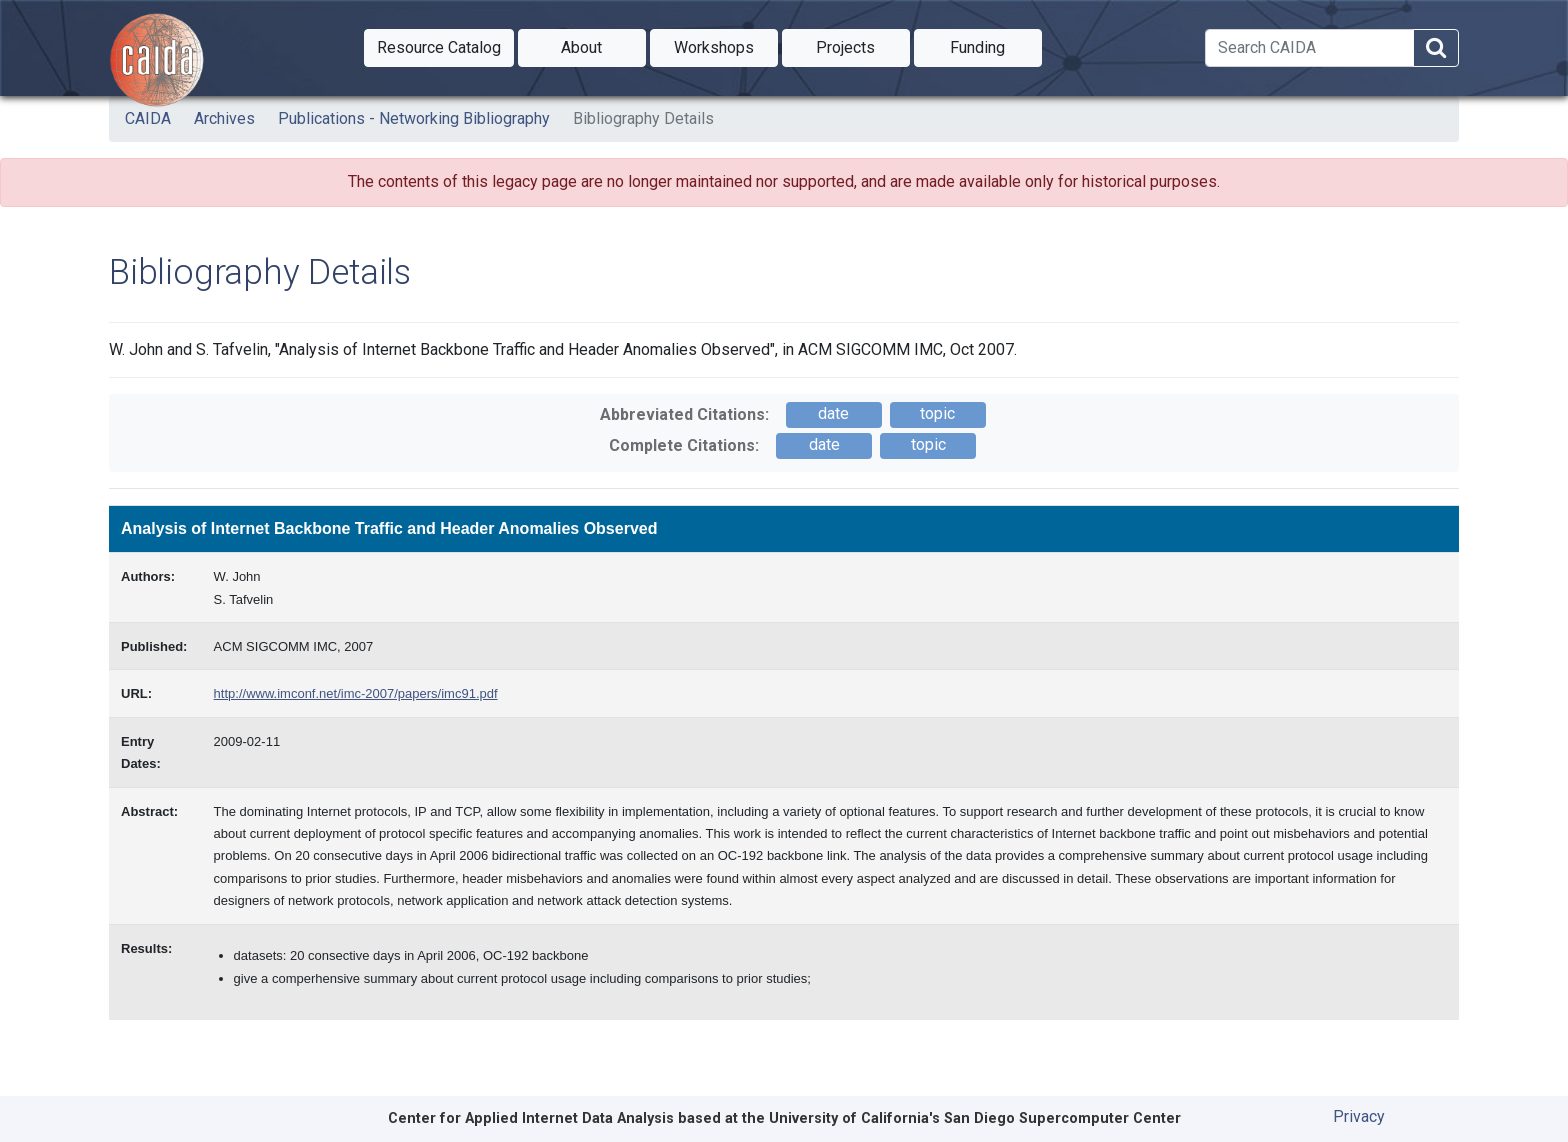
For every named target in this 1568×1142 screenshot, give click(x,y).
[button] (439, 48)
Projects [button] (863, 46)
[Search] (1309, 48)
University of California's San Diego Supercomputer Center (975, 1118)
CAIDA (148, 118)
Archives (224, 118)
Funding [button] (996, 46)
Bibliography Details (643, 118)
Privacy (1359, 1116)
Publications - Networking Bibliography (414, 118)
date (833, 413)
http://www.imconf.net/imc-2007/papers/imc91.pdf (356, 693)
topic (937, 413)
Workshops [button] (726, 46)
